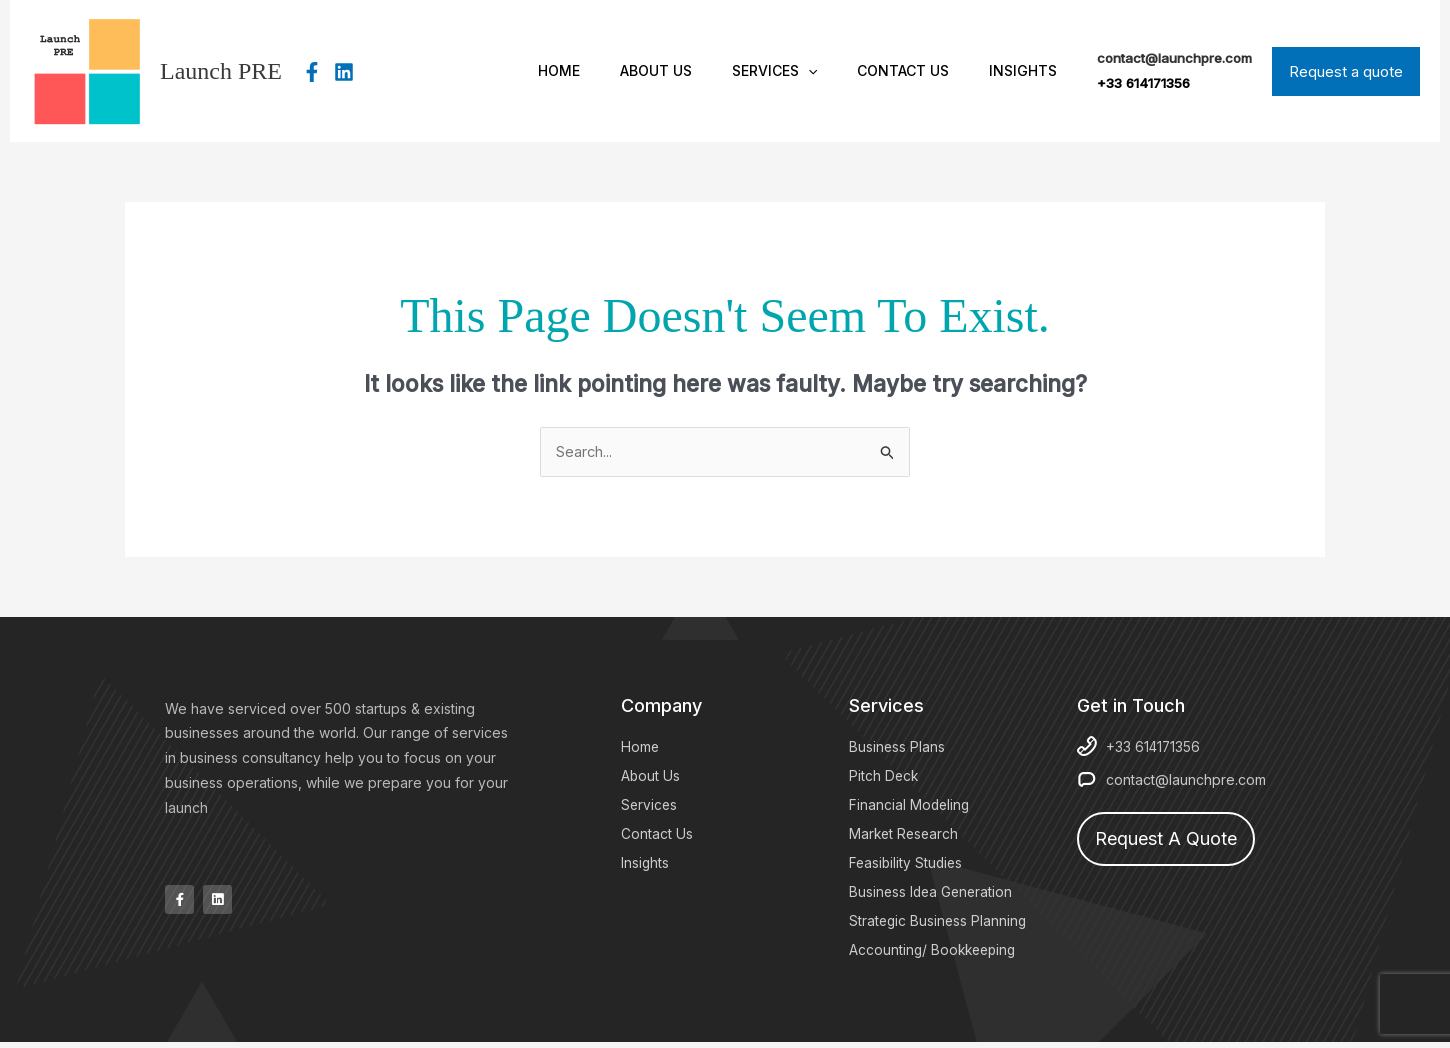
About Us (698, 70)
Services (804, 71)
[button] (838, 71)
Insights (1029, 70)
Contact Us (921, 70)
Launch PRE (221, 71)
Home (613, 70)
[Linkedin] (344, 72)
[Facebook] (312, 72)
